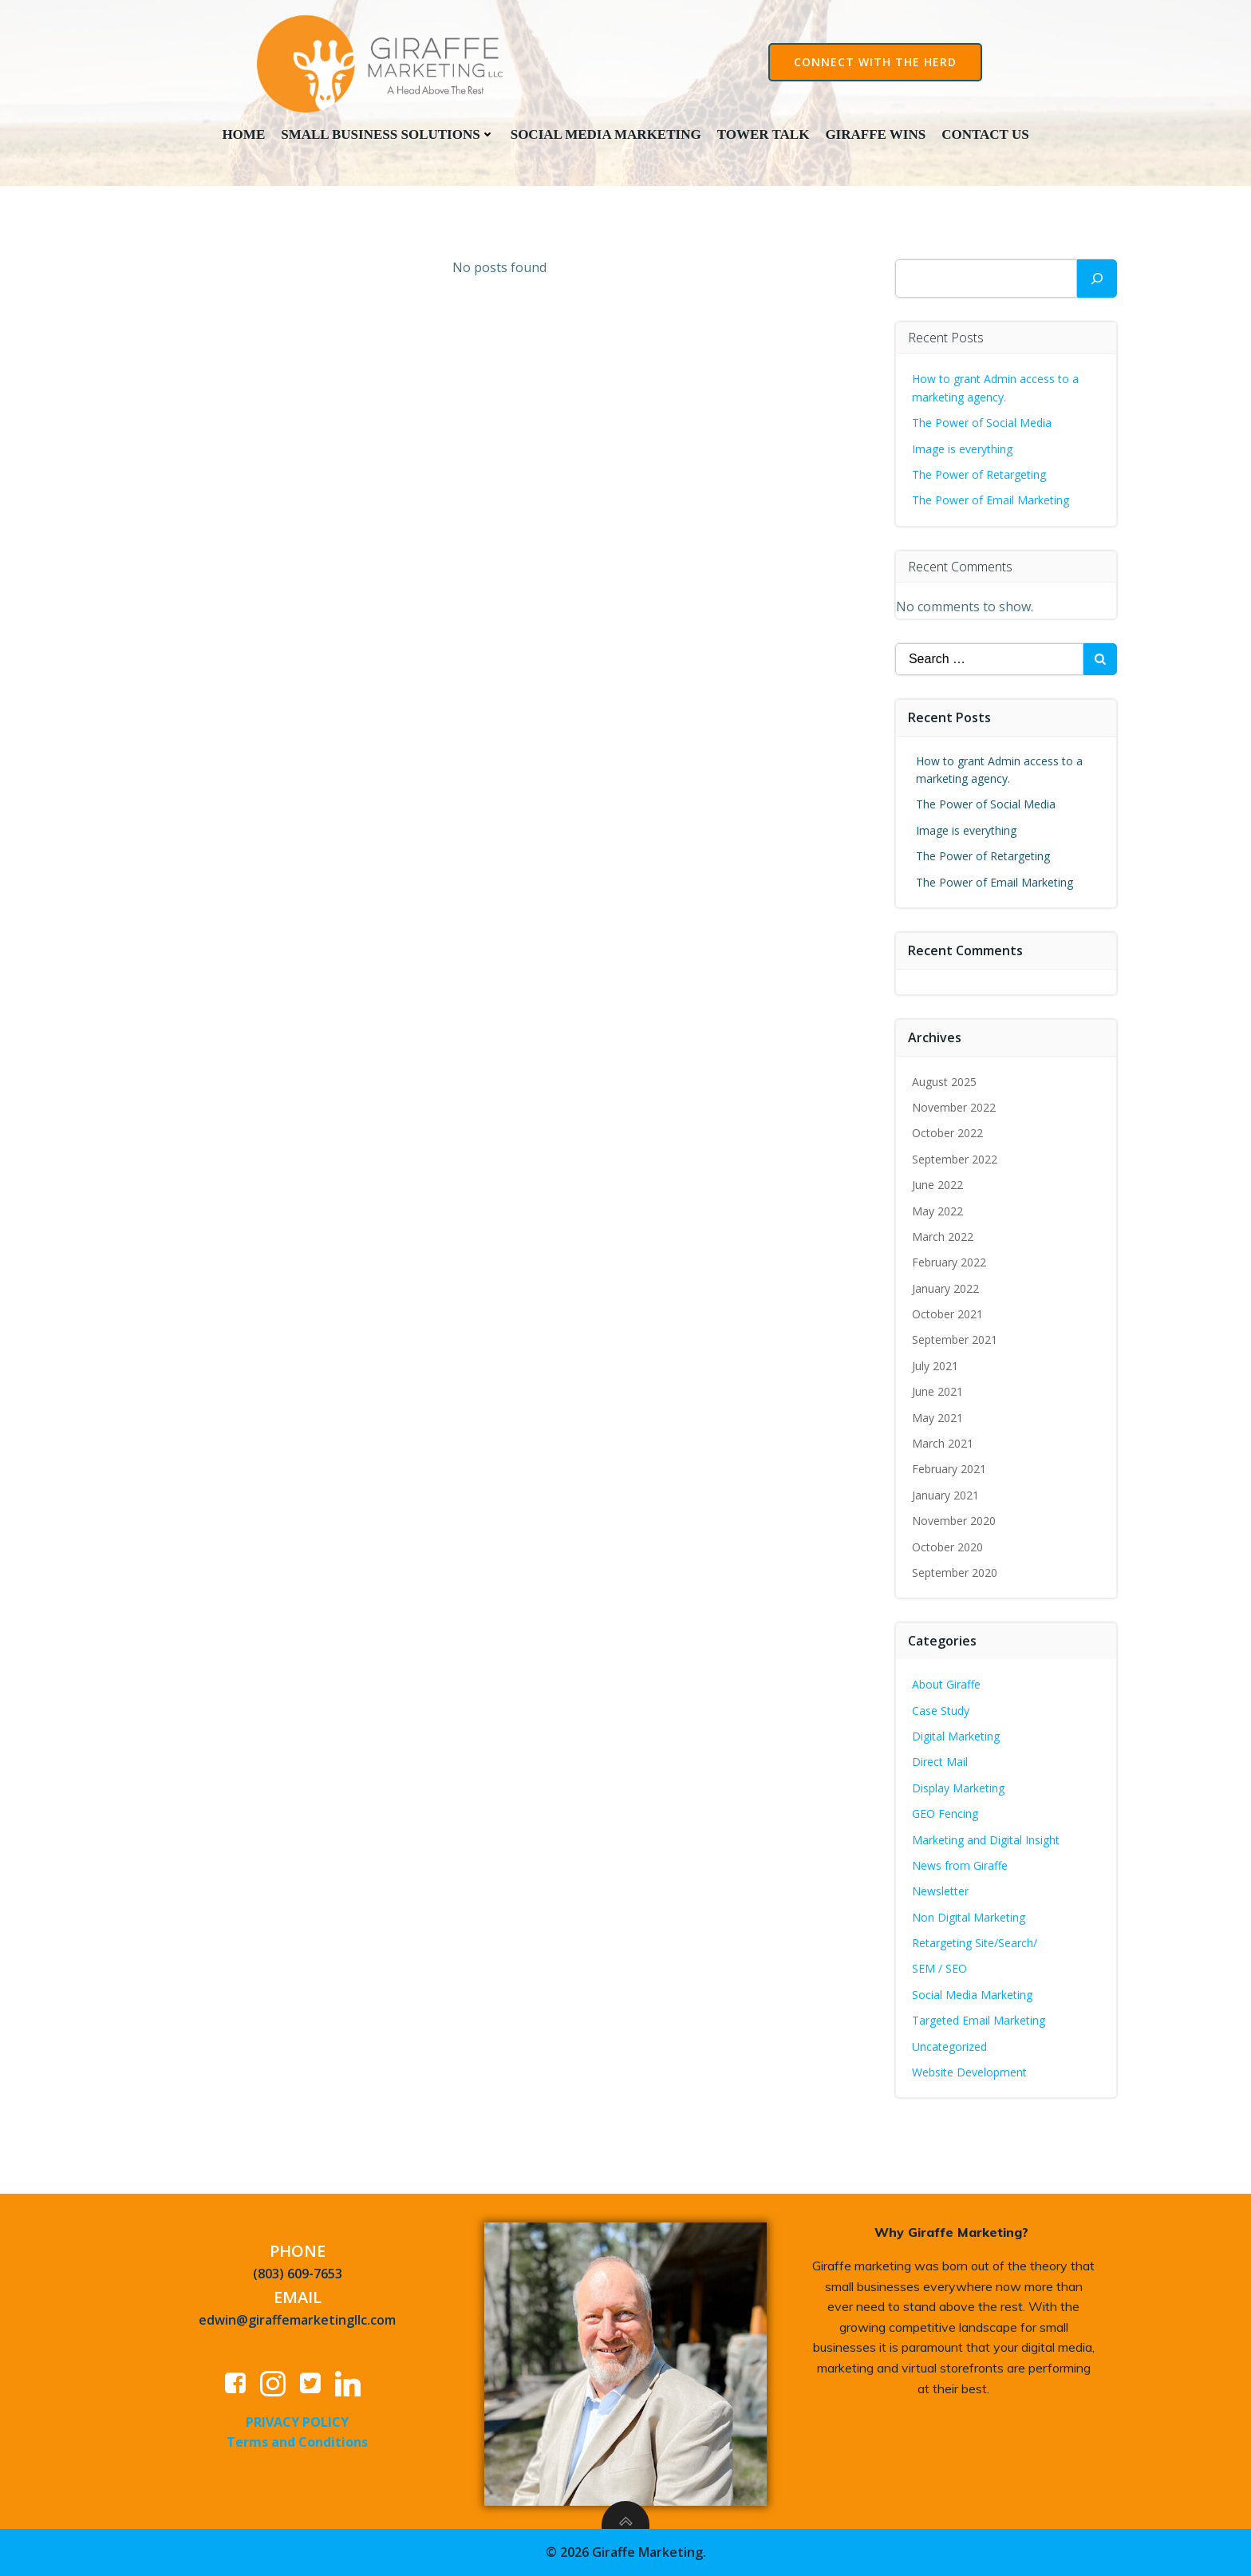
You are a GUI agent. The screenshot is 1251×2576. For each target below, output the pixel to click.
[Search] (1097, 281)
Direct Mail (941, 1764)
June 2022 (938, 1187)
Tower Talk (763, 133)
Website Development (970, 2074)
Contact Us (984, 133)
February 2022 (950, 1264)
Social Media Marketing (606, 133)
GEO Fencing (946, 1815)
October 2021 (948, 1316)
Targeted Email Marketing (979, 2022)
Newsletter (941, 1893)
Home (243, 133)
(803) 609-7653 (297, 2277)
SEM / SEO (940, 1970)
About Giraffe (947, 1686)
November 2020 (954, 1523)
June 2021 (938, 1393)
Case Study (941, 1712)
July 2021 (936, 1368)
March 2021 (943, 1445)
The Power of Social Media (982, 425)
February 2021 (950, 1471)
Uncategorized (950, 2048)
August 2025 (945, 1083)
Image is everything (963, 450)
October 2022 (948, 1135)
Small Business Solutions (387, 133)
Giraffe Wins (875, 133)
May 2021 (938, 1420)
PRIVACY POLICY (298, 2424)
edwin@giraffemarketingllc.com (298, 2323)
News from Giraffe (960, 1867)
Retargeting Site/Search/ (975, 1945)
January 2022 (946, 1290)
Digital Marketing (956, 1738)
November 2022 (954, 1109)
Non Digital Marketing (969, 1919)
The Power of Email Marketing (993, 502)
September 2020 (955, 1574)
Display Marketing (959, 1790)
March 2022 (943, 1239)
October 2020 (948, 1548)
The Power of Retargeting (980, 476)
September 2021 (955, 1341)
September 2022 (955, 1161)
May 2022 (938, 1212)
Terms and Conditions (298, 2445)
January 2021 (946, 1497)
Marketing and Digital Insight (986, 1841)
